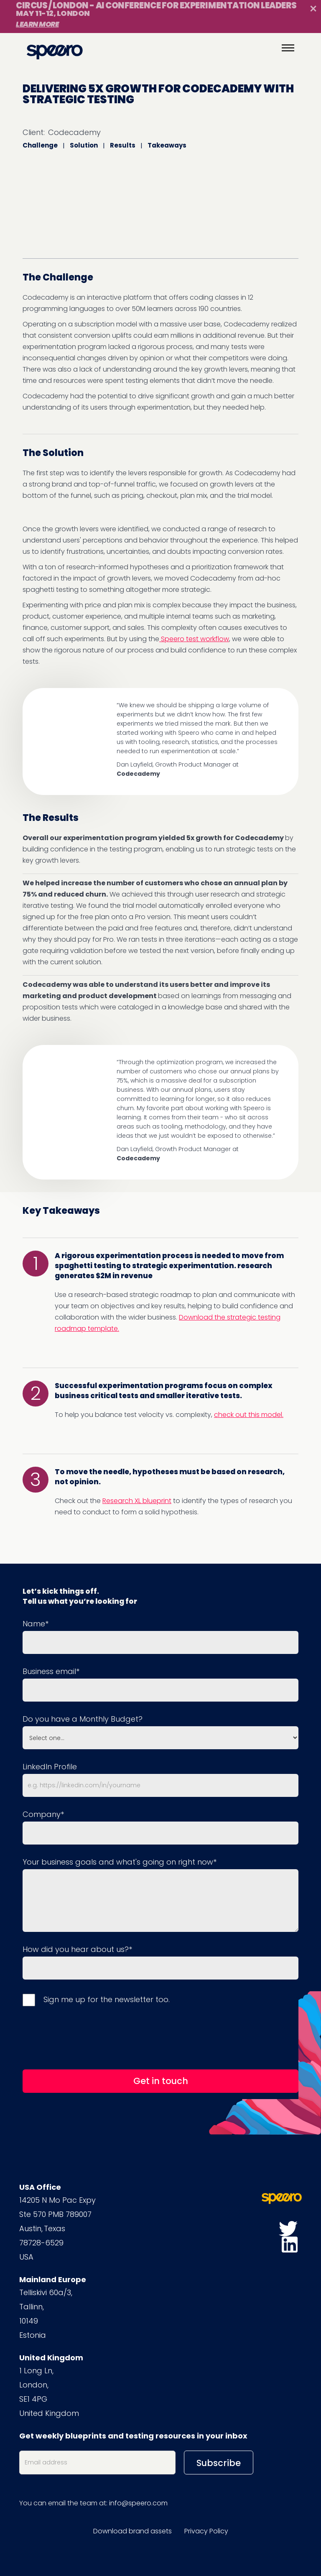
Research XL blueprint (136, 1501)
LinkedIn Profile (50, 1766)
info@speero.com (138, 2503)
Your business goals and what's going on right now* (120, 1862)
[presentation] (86, 2037)
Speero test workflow (194, 639)
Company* (43, 1814)
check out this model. (248, 1414)
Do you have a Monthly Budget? (83, 1719)
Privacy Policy (206, 2531)
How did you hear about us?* (77, 1949)
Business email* (51, 1671)
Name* (35, 1623)
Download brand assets (132, 2531)
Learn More (37, 24)
